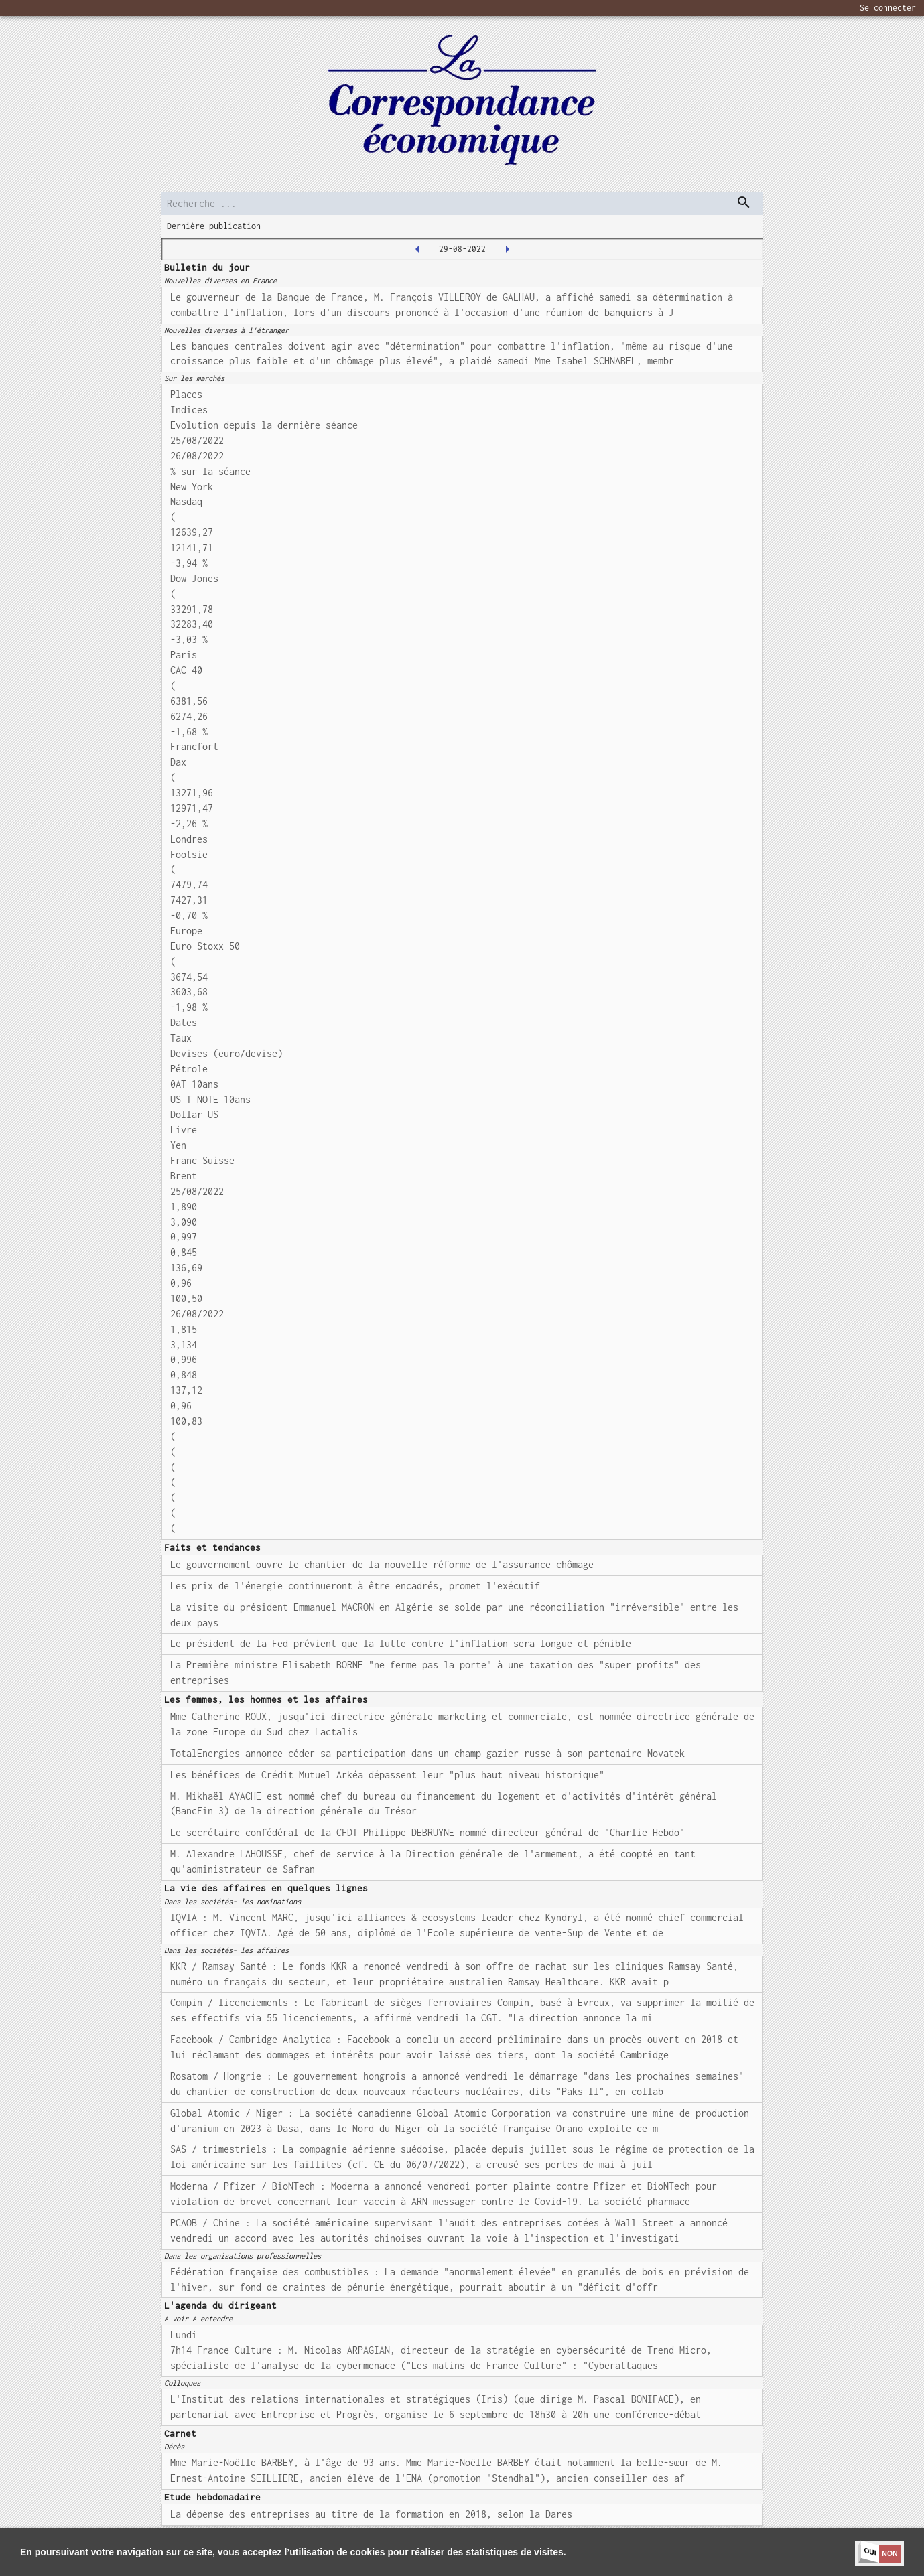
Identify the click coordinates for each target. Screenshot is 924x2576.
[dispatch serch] (743, 202)
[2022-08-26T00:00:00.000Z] (417, 249)
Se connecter (888, 8)
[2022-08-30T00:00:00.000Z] (507, 249)
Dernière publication (214, 226)
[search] (461, 203)
